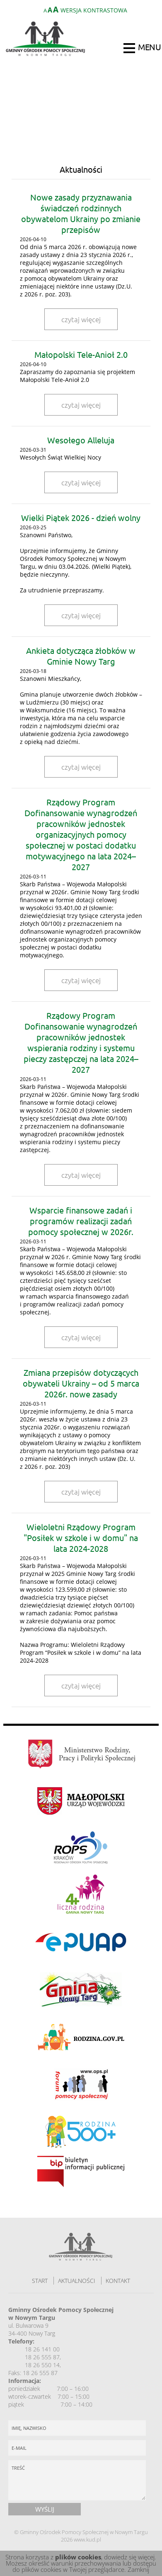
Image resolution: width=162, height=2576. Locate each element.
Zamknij (138, 2569)
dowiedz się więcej (129, 2557)
